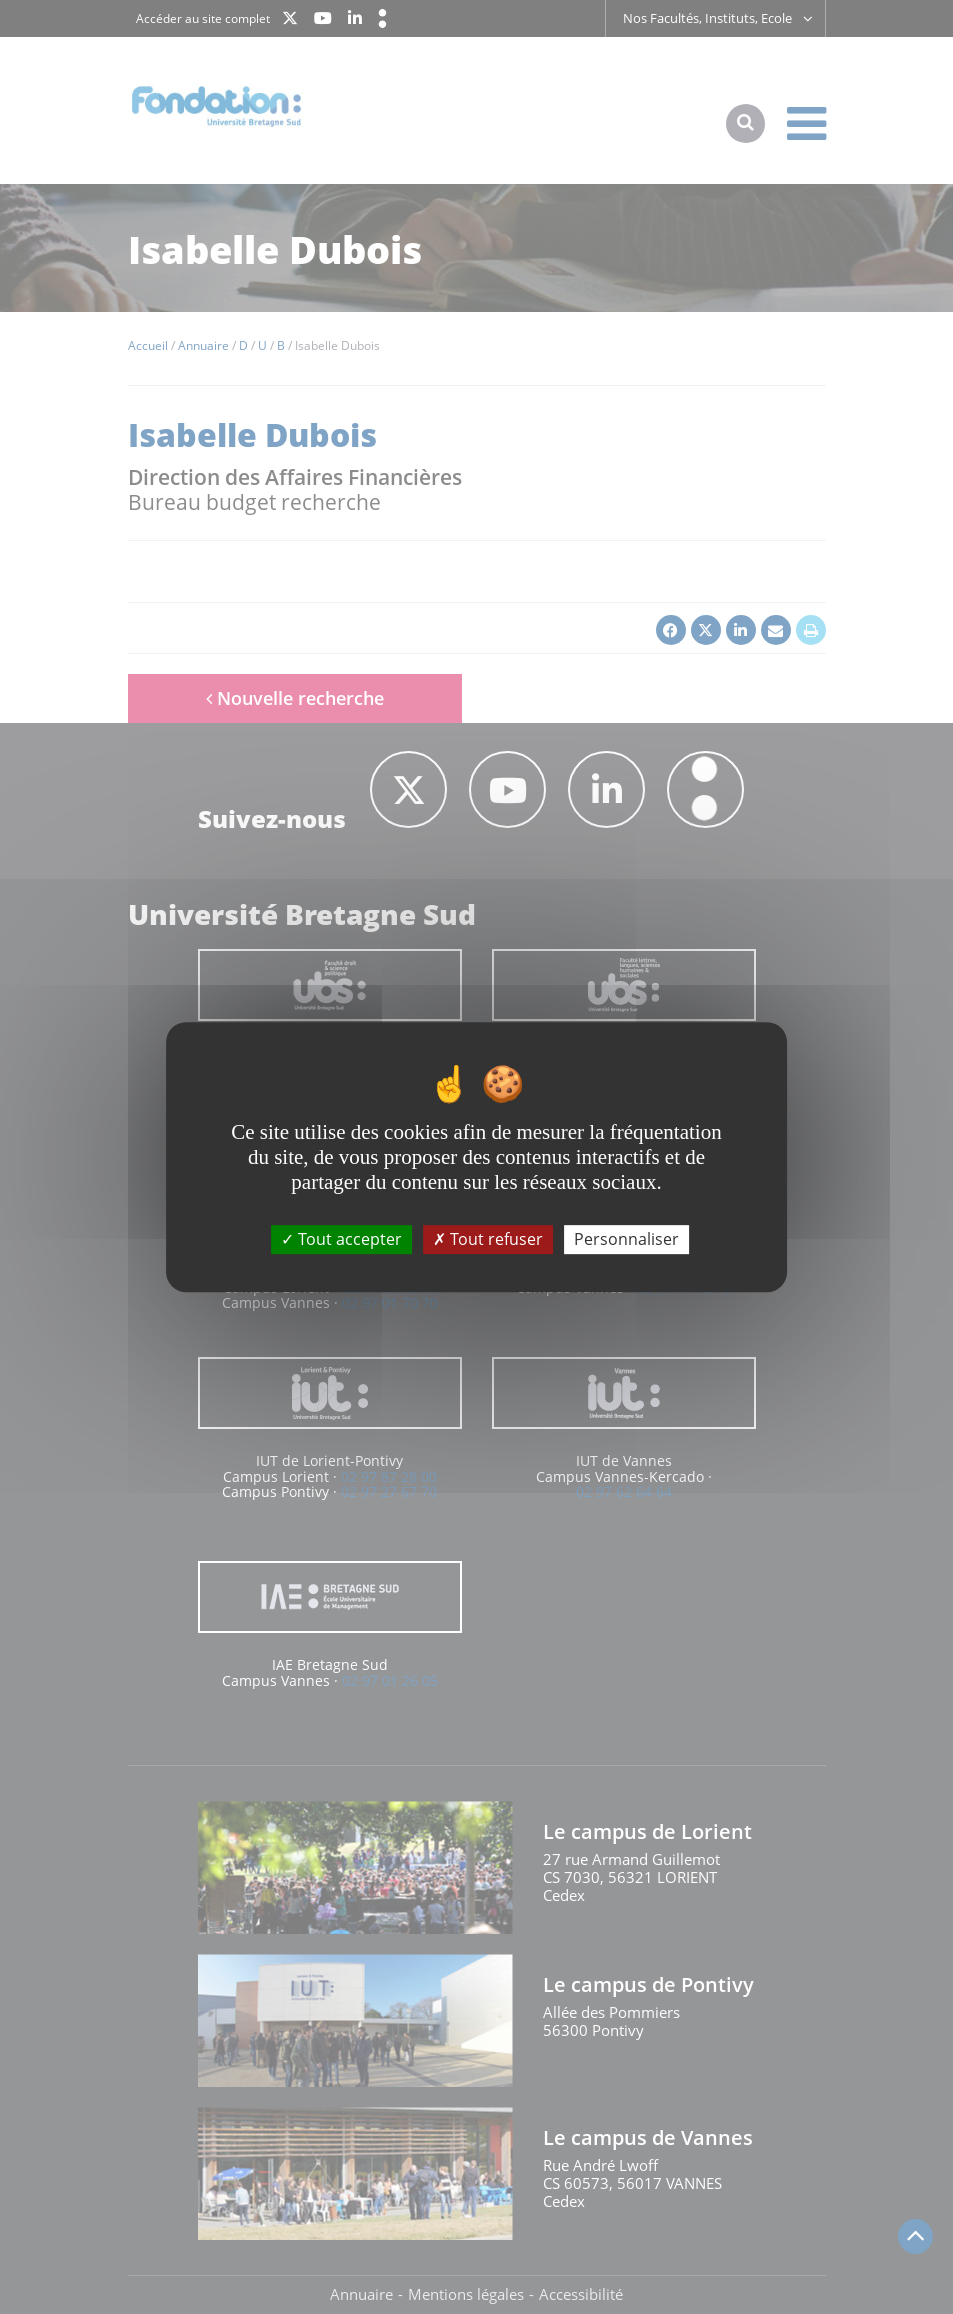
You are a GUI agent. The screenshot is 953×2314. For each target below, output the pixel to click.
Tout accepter (341, 1239)
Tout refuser (488, 1239)
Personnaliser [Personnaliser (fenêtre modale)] (626, 1239)
